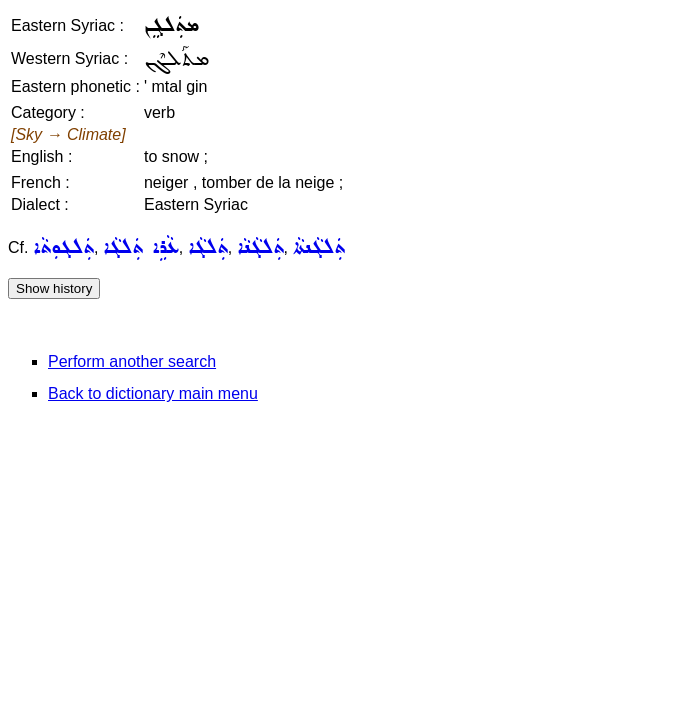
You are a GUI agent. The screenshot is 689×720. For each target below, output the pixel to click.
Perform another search (132, 361)
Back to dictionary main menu (153, 393)
